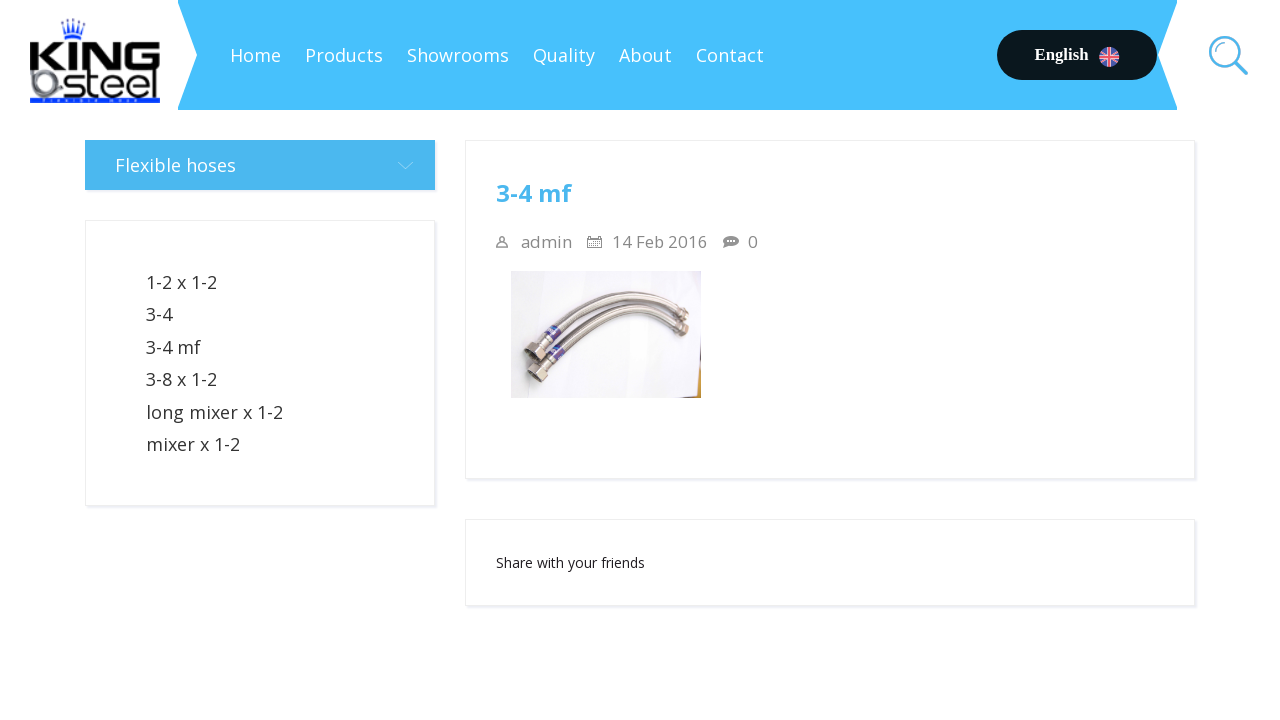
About (645, 55)
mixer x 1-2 (193, 444)
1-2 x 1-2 (181, 282)
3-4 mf (173, 347)
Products (344, 55)
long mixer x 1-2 (214, 412)
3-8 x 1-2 (181, 379)
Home (255, 55)
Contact (730, 55)
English (1076, 55)
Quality (564, 55)
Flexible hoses (275, 165)
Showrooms (458, 55)
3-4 (159, 314)
